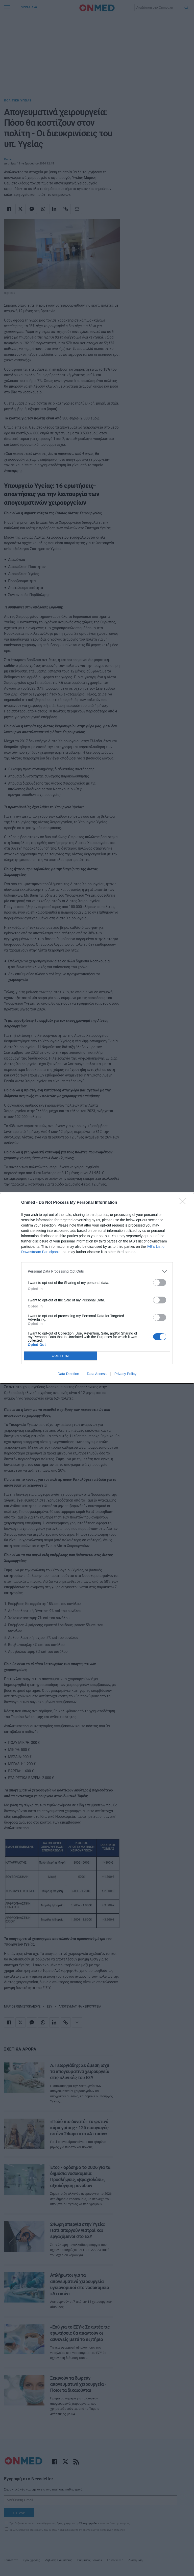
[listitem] (97, 1271)
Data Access (97, 1374)
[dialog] (97, 1288)
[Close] (184, 1203)
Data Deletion (68, 1374)
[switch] (159, 1282)
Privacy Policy (125, 1374)
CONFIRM (60, 1356)
